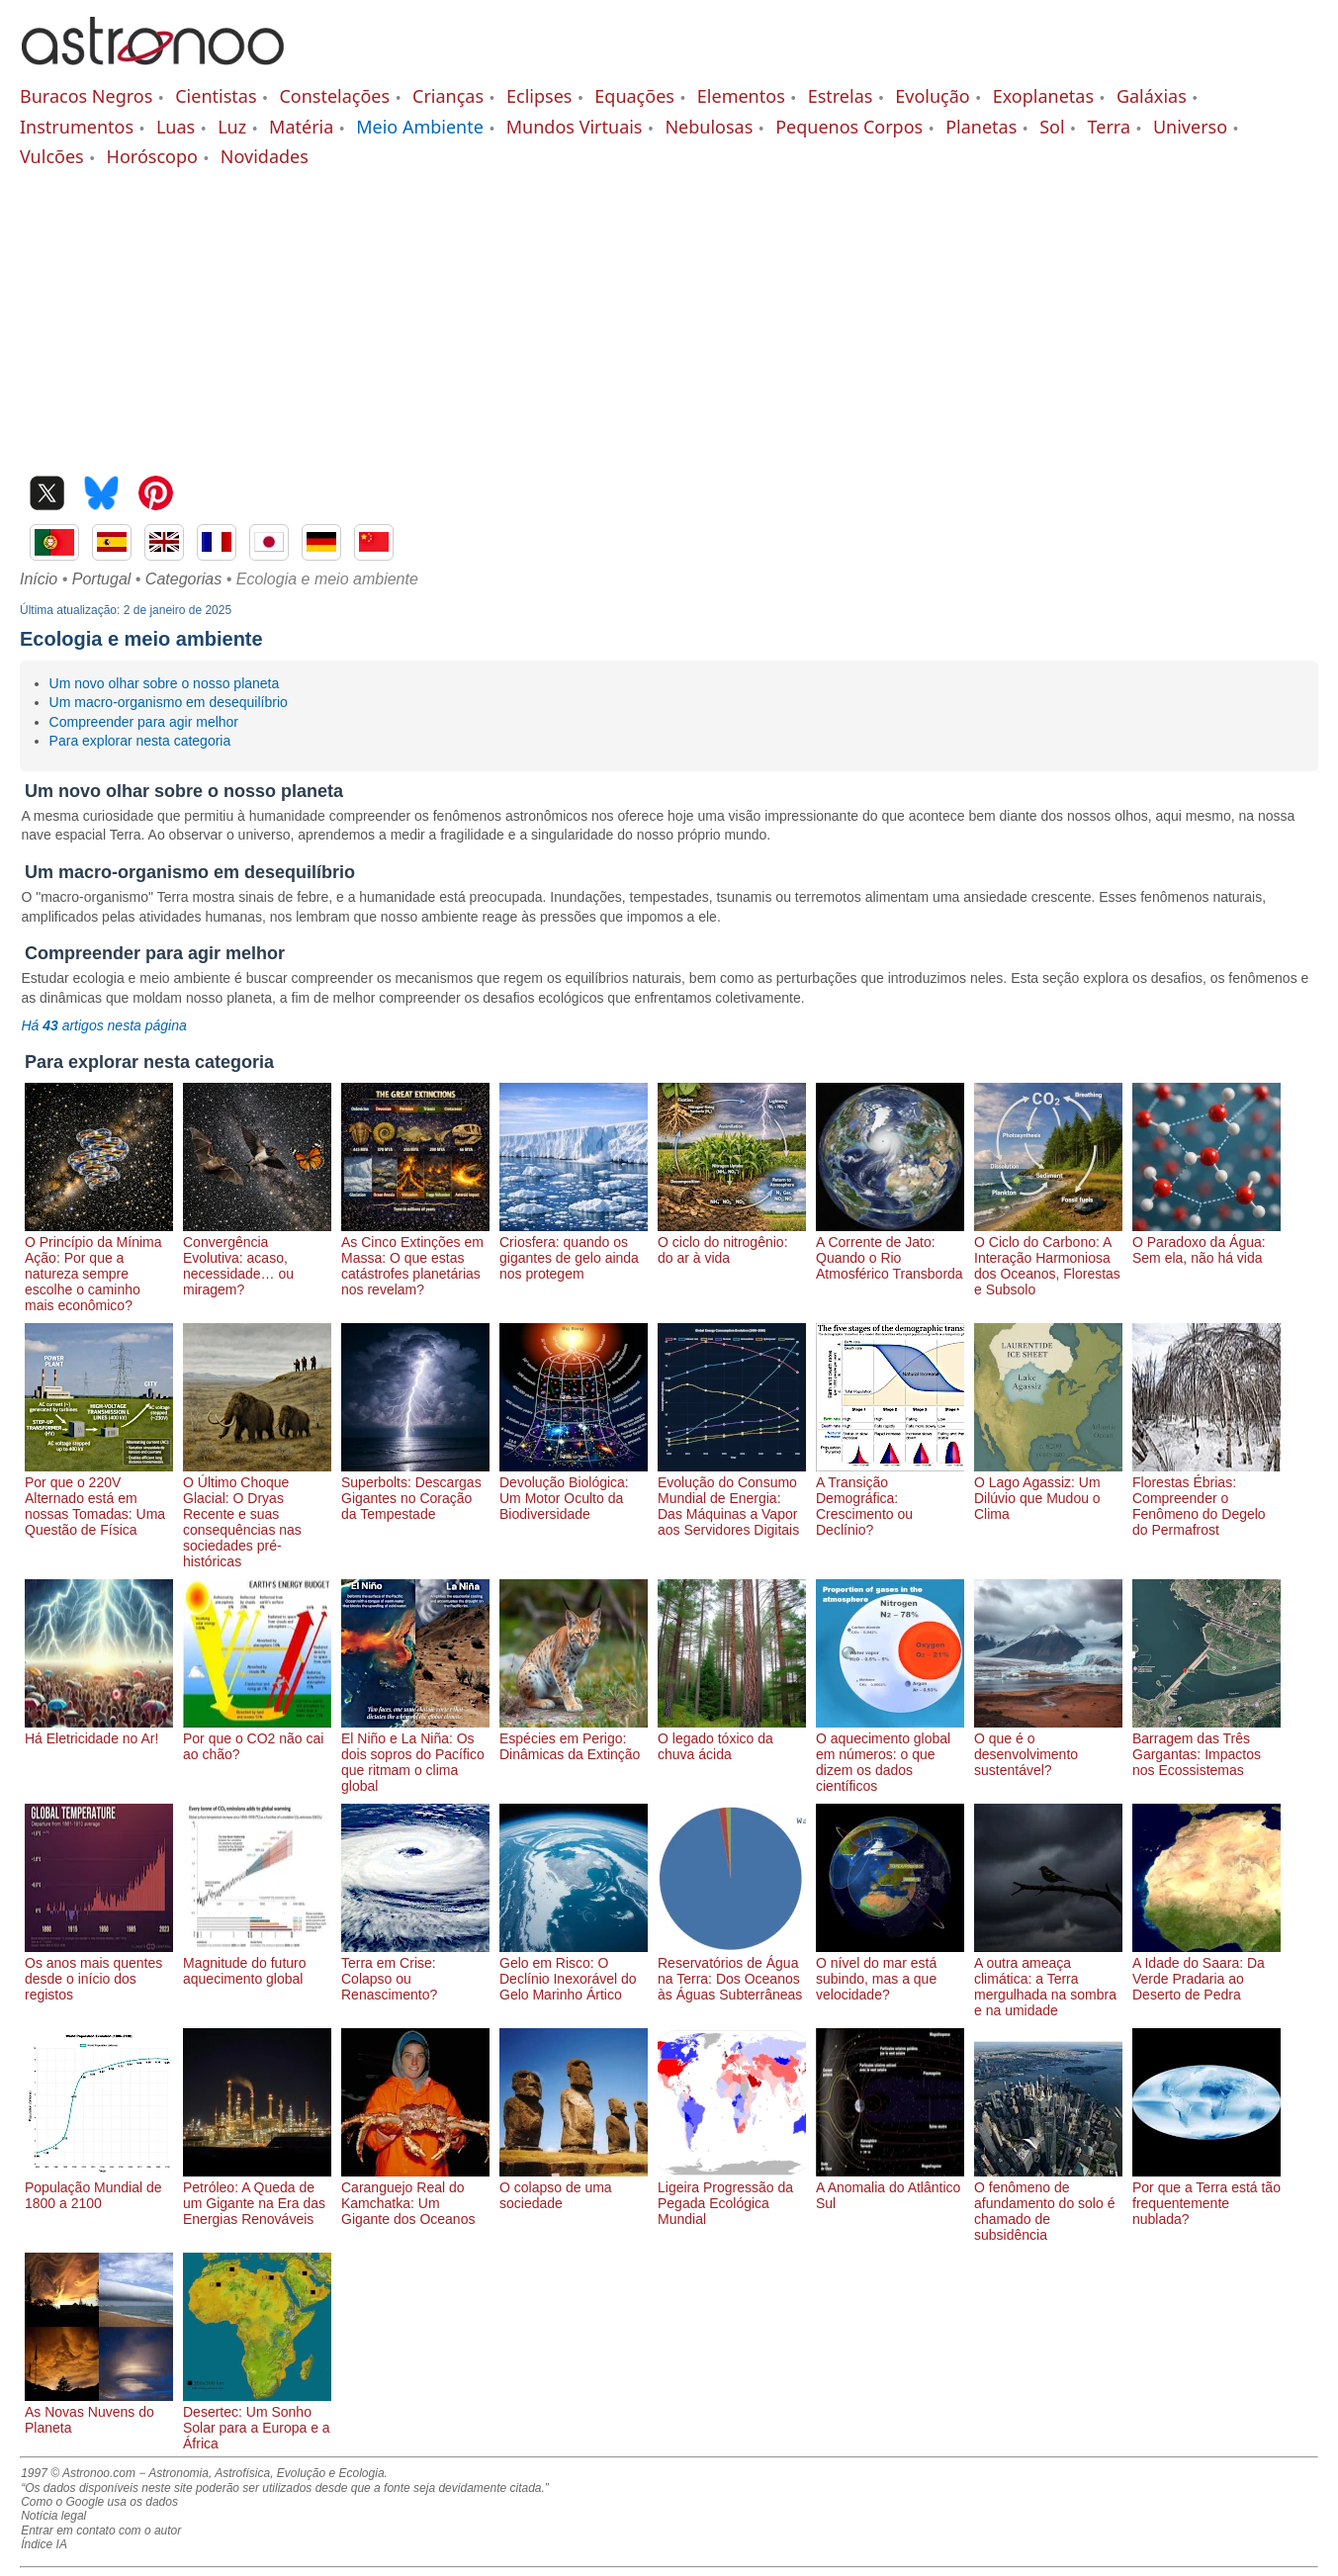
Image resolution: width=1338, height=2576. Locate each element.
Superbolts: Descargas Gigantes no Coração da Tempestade (415, 1490)
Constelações (334, 96)
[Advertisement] (669, 317)
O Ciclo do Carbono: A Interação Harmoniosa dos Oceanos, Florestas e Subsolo (1048, 1257)
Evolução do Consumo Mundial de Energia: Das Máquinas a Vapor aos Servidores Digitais (732, 1498)
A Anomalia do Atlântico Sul (890, 2187)
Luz (232, 126)
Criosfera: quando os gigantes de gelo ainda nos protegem (573, 1250)
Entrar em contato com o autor (101, 2530)
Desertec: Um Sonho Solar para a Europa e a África (257, 2419)
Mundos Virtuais (574, 126)
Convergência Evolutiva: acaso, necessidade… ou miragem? (257, 1257)
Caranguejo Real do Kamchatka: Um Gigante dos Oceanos (415, 2195)
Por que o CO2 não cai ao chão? (257, 1738)
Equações (634, 96)
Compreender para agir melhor (143, 722)
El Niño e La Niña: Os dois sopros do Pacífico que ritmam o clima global (415, 1754)
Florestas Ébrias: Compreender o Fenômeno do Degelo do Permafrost (1206, 1498)
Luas (175, 126)
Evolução (932, 96)
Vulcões (52, 156)
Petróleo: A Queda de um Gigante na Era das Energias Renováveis (257, 2195)
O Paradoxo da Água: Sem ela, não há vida (1206, 1242)
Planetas (981, 126)
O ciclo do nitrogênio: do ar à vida (732, 1242)
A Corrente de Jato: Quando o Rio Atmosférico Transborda (890, 1250)
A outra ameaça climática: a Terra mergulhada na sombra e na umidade (1048, 1978)
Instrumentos (77, 126)
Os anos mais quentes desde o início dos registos (99, 1970)
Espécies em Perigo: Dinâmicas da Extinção (573, 1738)
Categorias (183, 579)
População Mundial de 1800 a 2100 (99, 2187)
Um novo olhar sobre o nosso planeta (164, 683)
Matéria (301, 126)
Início (38, 579)
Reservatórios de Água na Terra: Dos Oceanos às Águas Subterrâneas (732, 1970)
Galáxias (1151, 96)
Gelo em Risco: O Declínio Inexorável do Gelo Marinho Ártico (573, 1970)
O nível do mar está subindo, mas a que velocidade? (890, 1970)
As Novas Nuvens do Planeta (99, 2412)
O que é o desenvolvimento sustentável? (1048, 1746)
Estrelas (840, 96)
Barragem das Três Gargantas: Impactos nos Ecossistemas (1206, 1746)
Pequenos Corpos (849, 126)
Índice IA (44, 2544)
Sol (1051, 126)
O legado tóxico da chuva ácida (732, 1738)
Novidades (265, 156)
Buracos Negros (86, 96)
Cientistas (215, 96)
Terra (1109, 126)
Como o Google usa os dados (99, 2502)
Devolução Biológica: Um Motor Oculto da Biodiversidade (573, 1490)
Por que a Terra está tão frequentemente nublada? (1206, 2195)
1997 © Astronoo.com (78, 2473)
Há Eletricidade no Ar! (99, 1730)
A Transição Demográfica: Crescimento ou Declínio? (890, 1498)
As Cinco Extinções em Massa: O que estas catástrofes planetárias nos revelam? (415, 1257)
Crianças (448, 96)
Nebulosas (709, 126)
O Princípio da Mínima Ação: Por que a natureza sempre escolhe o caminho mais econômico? (99, 1265)
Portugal (102, 579)
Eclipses (539, 96)
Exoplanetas (1043, 96)
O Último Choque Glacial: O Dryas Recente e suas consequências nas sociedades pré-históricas (257, 1514)
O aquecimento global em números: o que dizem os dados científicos (890, 1754)
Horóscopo (152, 156)
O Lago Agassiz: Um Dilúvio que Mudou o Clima (1048, 1490)
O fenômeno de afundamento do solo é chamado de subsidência (1048, 2203)
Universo (1190, 126)
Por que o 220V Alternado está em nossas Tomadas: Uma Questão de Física (99, 1498)
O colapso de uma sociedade (573, 2187)
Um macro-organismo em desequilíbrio (168, 702)
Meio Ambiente (420, 126)
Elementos (741, 96)
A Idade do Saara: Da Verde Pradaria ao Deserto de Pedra (1206, 1970)
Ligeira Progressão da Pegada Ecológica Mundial (732, 2195)
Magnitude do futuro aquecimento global (257, 1963)
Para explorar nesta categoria (140, 741)
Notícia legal (53, 2516)
